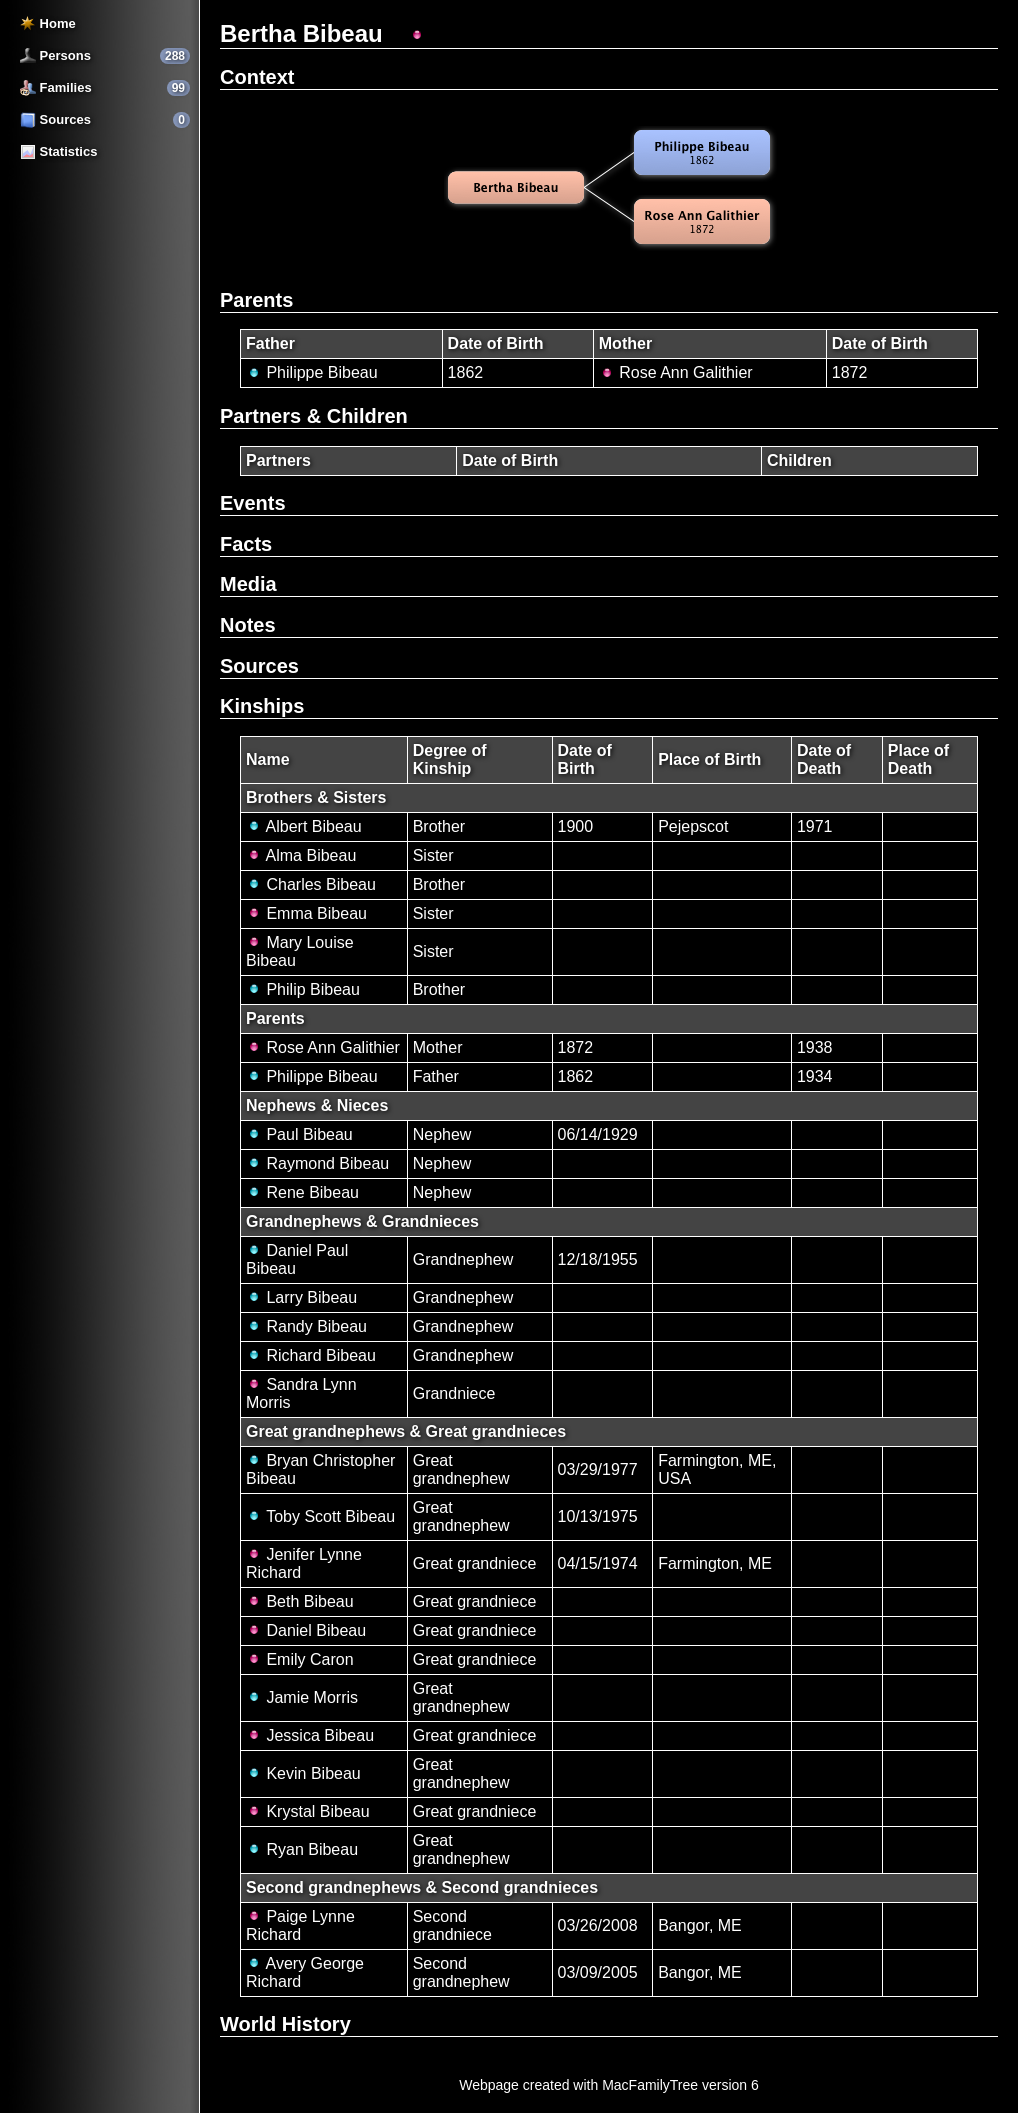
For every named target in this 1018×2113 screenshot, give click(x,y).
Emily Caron (300, 1659)
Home (48, 23)
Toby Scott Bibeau (320, 1516)
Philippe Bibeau (312, 372)
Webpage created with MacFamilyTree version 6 (609, 2085)
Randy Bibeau (306, 1326)
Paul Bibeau (299, 1134)
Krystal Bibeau (308, 1811)
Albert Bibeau (304, 826)
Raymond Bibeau (317, 1163)
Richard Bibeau (311, 1355)
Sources (55, 119)
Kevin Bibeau (303, 1773)
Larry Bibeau (301, 1297)
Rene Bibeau (302, 1192)
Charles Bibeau (311, 884)
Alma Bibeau (301, 855)
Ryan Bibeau (302, 1849)
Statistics (58, 151)
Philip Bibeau (303, 989)
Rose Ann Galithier (676, 372)
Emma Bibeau (306, 913)
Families (56, 87)
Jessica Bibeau (310, 1735)
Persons (55, 55)
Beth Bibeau (300, 1601)
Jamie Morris (302, 1697)
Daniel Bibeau (306, 1630)
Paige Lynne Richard (300, 1925)
